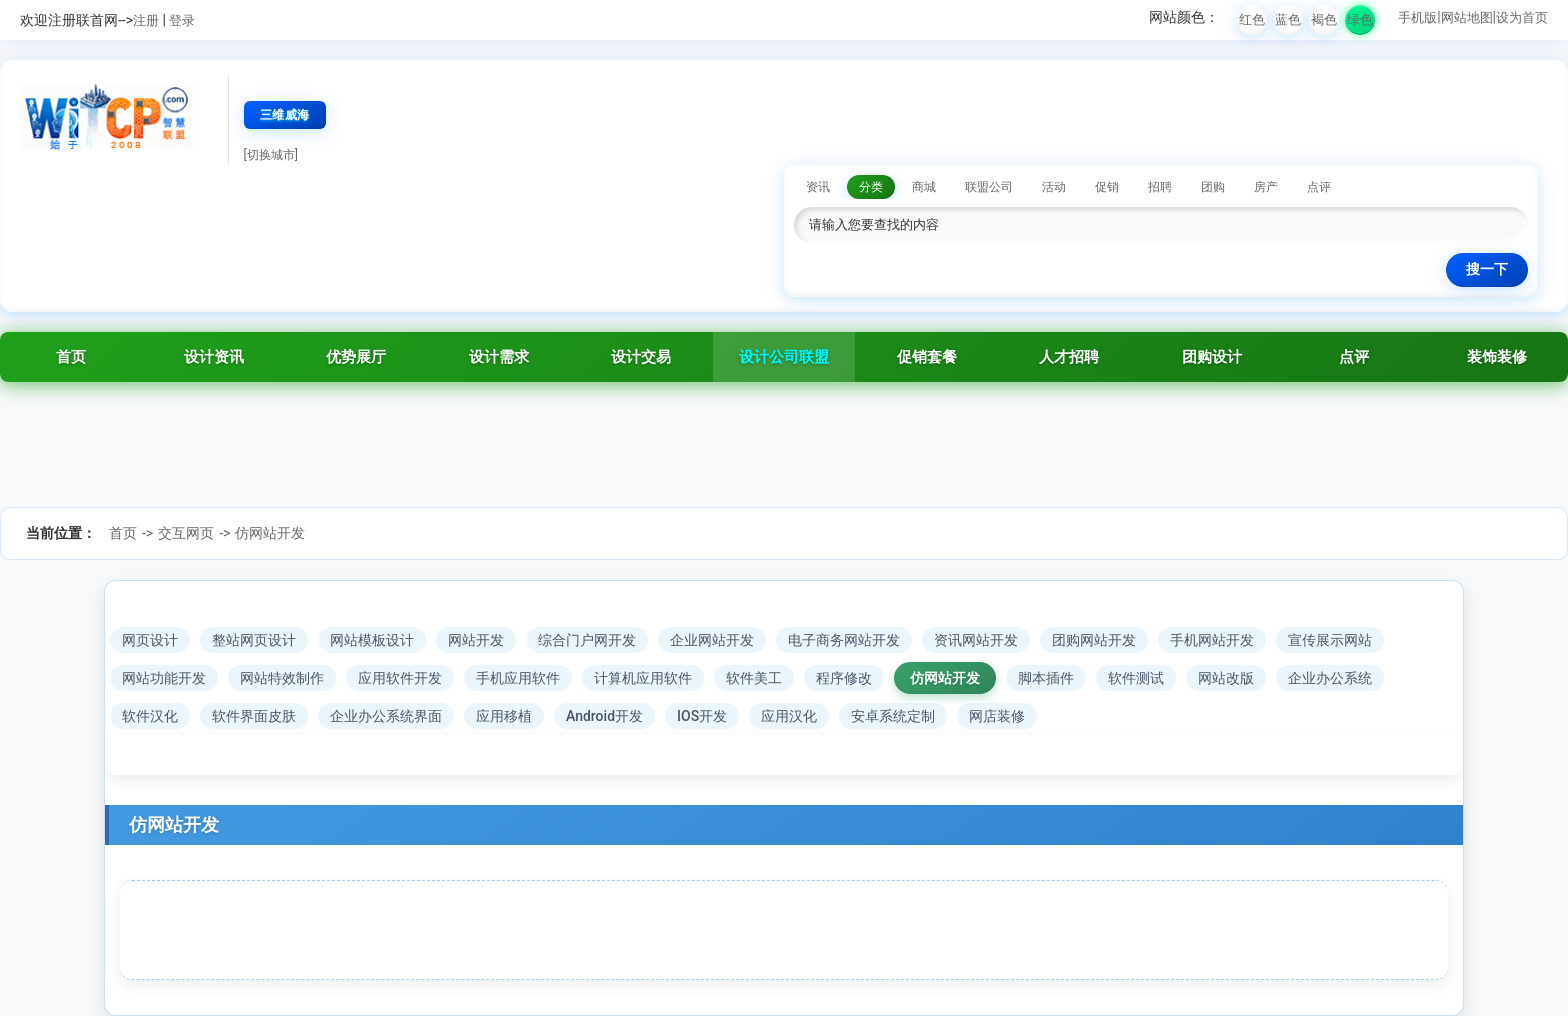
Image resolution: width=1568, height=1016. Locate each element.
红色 (1252, 19)
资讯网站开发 (976, 640)
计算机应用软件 (643, 678)
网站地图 (1467, 17)
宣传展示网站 (1330, 640)
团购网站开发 (1094, 640)
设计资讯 (214, 357)
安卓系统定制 (893, 716)
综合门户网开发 (587, 640)
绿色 (1360, 19)
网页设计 (150, 640)
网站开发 (476, 640)
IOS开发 (702, 716)
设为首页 (1522, 17)
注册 (146, 20)
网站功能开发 (164, 678)
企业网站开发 (712, 640)
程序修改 (844, 678)
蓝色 (1288, 19)
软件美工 (754, 678)
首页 (71, 357)
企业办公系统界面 (386, 716)
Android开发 (604, 716)
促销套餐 (927, 357)
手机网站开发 (1212, 640)
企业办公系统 (1330, 678)
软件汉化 (150, 716)
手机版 (1417, 17)
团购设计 (1212, 357)
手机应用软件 (518, 678)
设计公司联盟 (784, 357)
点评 (1354, 357)
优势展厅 (356, 357)
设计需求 (499, 357)
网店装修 (997, 716)
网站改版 (1226, 678)
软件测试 (1136, 678)
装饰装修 (1497, 357)
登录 (182, 20)
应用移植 (504, 716)
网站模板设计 (372, 640)
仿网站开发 (270, 533)
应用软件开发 (400, 678)
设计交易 (641, 357)
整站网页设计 (254, 640)
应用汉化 (789, 716)
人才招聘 (1069, 357)
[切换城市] (271, 155)
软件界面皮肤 (254, 716)
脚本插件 (1046, 678)
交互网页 (186, 533)
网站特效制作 (282, 678)
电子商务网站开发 (844, 640)
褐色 (1324, 19)
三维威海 (285, 115)
